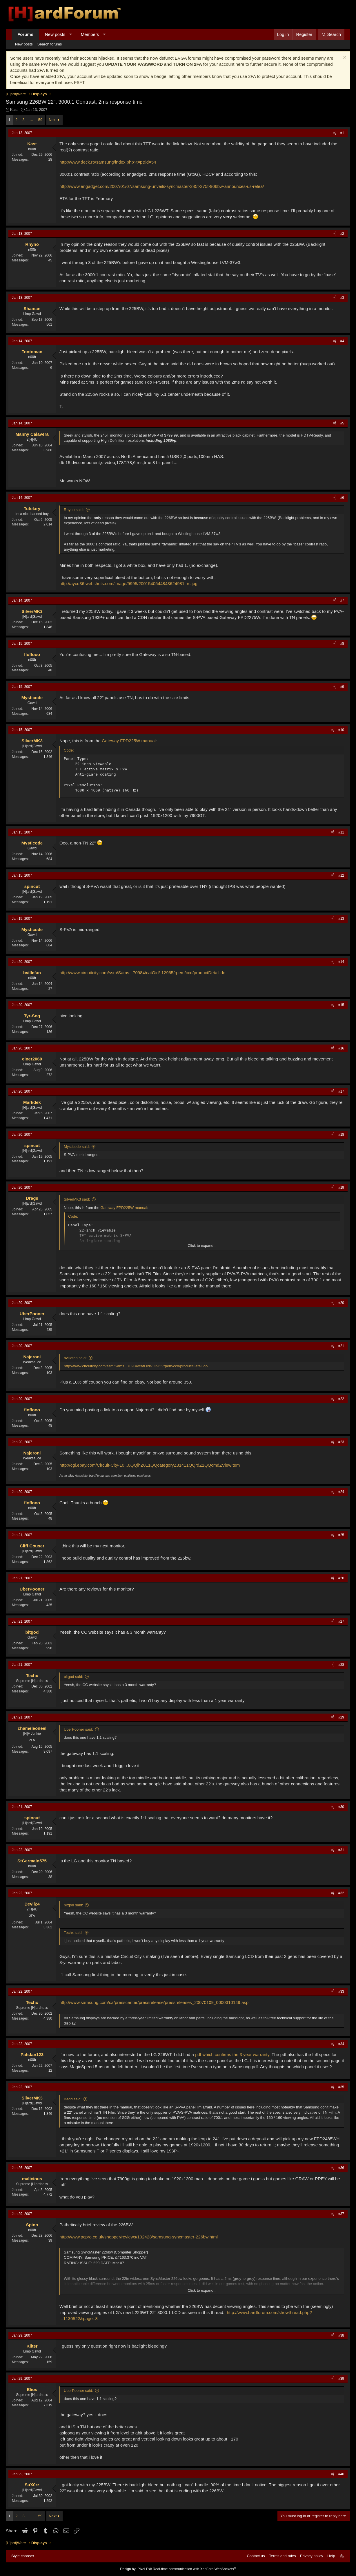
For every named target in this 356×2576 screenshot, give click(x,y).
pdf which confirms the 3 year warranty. (232, 2054)
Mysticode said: (77, 1146)
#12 (341, 875)
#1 (342, 133)
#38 (341, 2335)
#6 (342, 498)
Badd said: (72, 2099)
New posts (55, 34)
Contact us (256, 2556)
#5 (342, 423)
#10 (341, 730)
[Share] (334, 133)
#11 (341, 832)
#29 (341, 1717)
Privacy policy (311, 2556)
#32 (341, 1893)
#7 (342, 600)
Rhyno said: (74, 509)
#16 (341, 1048)
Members (90, 34)
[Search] (331, 34)
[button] (70, 34)
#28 (341, 1665)
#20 (341, 1303)
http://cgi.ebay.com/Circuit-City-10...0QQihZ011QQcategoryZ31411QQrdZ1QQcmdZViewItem (149, 1465)
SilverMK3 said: (77, 1199)
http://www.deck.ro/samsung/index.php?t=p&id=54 (107, 162)
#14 (341, 962)
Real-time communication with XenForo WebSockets (194, 2569)
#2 (342, 234)
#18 (341, 1135)
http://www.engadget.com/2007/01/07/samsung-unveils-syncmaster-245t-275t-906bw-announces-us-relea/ (161, 186)
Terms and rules (282, 2556)
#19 (341, 1188)
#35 (341, 2087)
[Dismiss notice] (344, 58)
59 (40, 120)
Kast (14, 109)
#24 (341, 1492)
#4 (342, 341)
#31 (341, 1850)
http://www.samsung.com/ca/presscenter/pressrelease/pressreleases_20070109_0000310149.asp (153, 2002)
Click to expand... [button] (202, 1245)
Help (331, 2556)
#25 (341, 1535)
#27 (341, 1621)
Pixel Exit (144, 2569)
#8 (342, 644)
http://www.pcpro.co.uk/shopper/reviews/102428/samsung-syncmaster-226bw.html (138, 2236)
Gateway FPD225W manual (129, 740)
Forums (25, 34)
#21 (341, 1346)
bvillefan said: (75, 1358)
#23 (341, 1442)
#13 (341, 919)
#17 (341, 1091)
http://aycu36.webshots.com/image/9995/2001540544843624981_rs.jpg (128, 583)
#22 (341, 1399)
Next (53, 120)
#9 (342, 687)
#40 (341, 2474)
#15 (341, 1005)
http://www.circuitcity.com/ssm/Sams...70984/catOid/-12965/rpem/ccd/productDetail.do (142, 972)
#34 (341, 2044)
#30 (341, 1807)
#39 (341, 2379)
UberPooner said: (78, 1729)
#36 (341, 2168)
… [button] (31, 120)
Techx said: (73, 1932)
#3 (342, 298)
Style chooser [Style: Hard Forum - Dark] (22, 2556)
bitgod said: (73, 1676)
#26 (341, 1578)
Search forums (49, 44)
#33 (341, 1991)
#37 (341, 2214)
